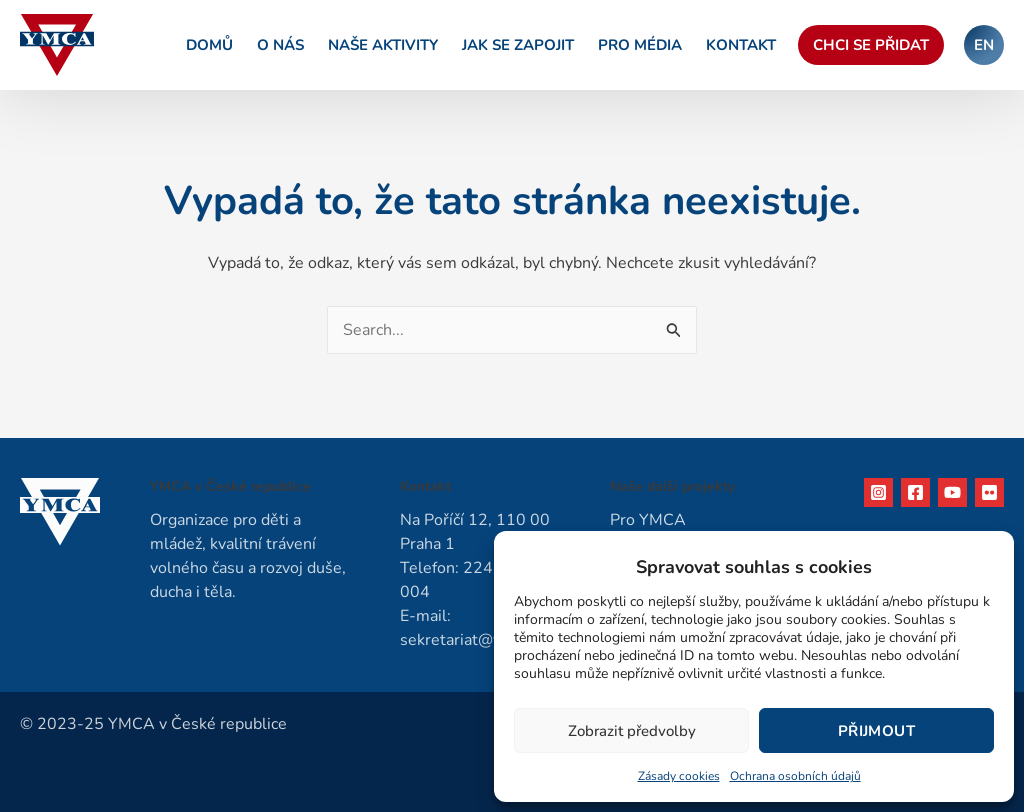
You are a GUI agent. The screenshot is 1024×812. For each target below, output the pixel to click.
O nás (280, 45)
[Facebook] (915, 492)
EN (984, 45)
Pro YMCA (648, 520)
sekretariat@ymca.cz (474, 640)
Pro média (640, 45)
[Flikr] (989, 492)
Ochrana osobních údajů (795, 776)
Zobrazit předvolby (632, 731)
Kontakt (741, 45)
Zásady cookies (679, 776)
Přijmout (876, 731)
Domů (209, 45)
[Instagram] (878, 492)
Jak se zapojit (518, 45)
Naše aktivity (383, 45)
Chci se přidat (871, 45)
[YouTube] (952, 492)
